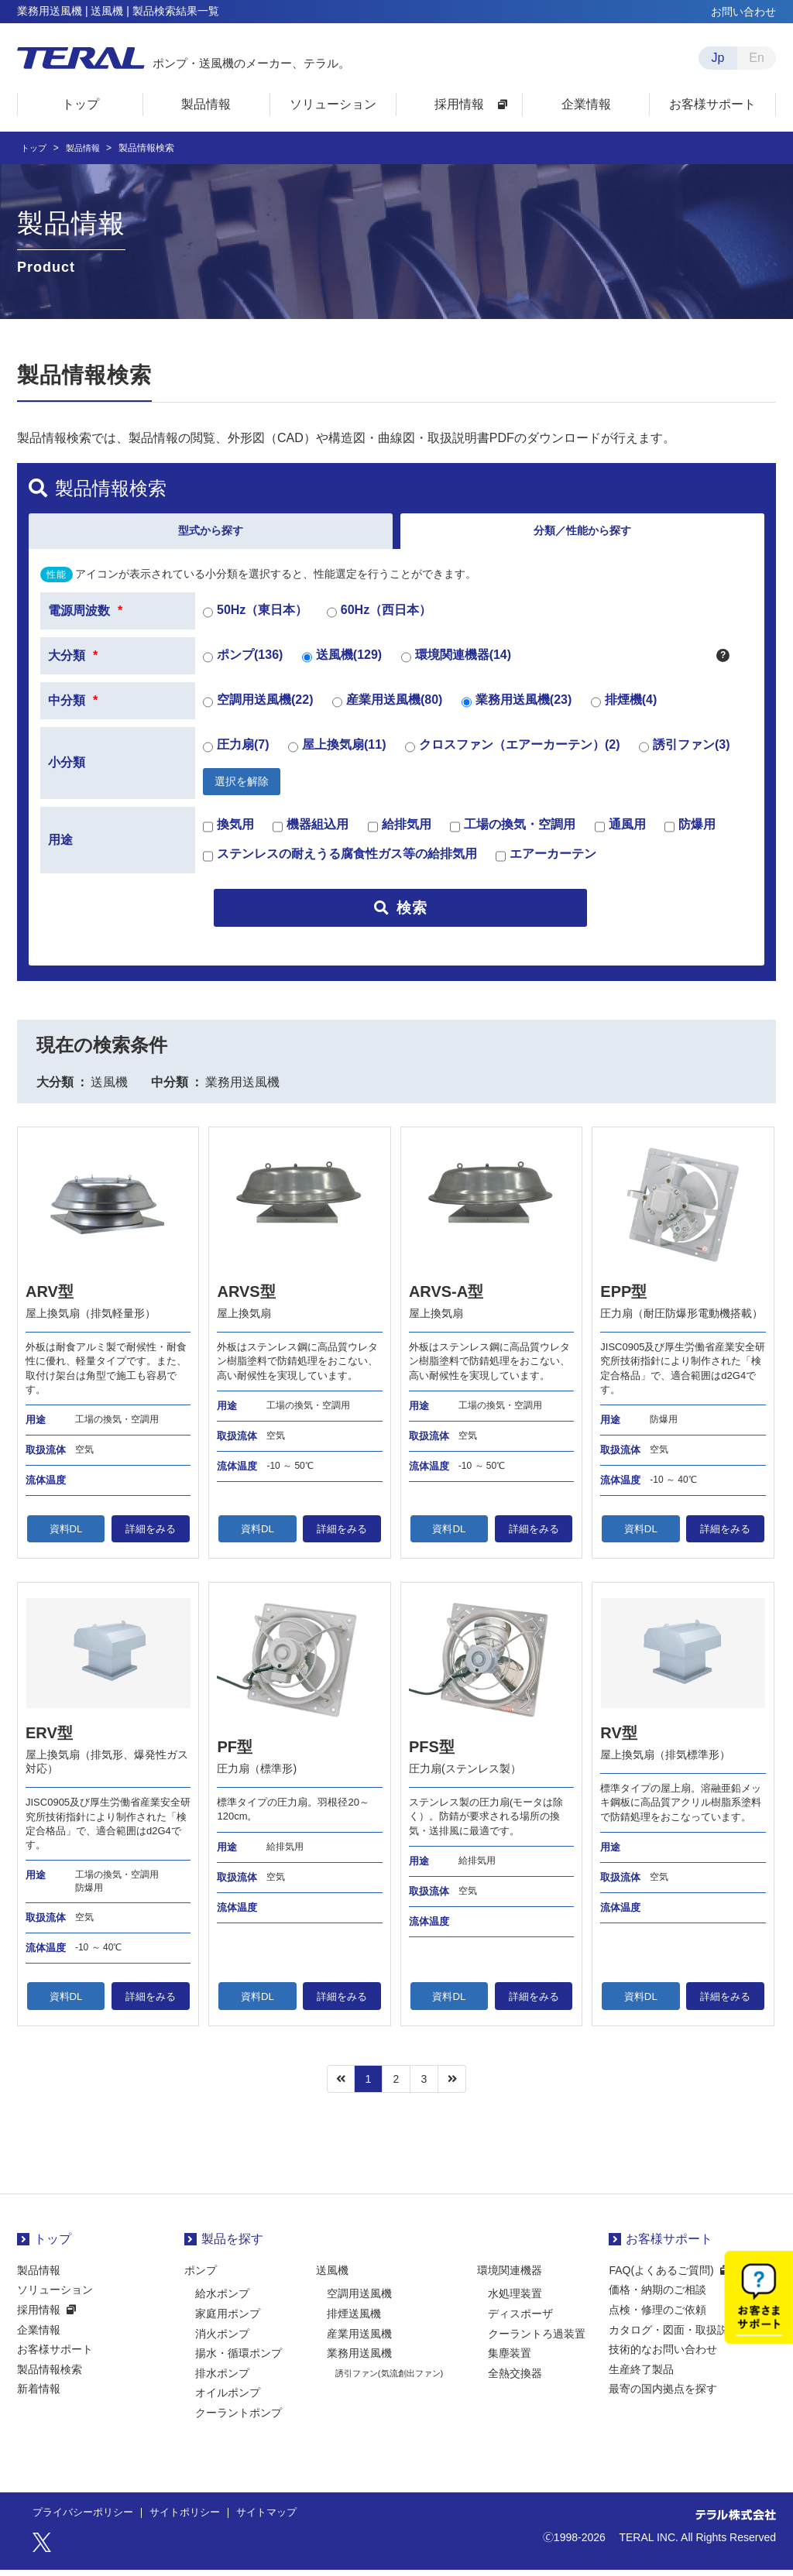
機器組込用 (310, 832)
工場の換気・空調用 (512, 832)
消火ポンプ (222, 2339)
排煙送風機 (354, 2319)
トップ (35, 147)
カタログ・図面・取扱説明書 (679, 2335)
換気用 (228, 832)
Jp (718, 57)
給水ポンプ (222, 2299)
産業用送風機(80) (387, 707)
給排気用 (399, 832)
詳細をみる (150, 1534)
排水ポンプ (222, 2378)
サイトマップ (281, 2519)
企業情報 (38, 2335)
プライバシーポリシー (87, 2519)
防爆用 (690, 832)
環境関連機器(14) (456, 662)
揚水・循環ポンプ (238, 2359)
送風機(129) (342, 662)
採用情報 (38, 2315)
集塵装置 (509, 2359)
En (756, 57)
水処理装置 (515, 2299)
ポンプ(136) (243, 662)
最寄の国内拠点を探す (663, 2395)
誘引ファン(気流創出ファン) (389, 2378)
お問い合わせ (743, 11)
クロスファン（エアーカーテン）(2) (512, 752)
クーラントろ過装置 (536, 2339)
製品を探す (232, 2245)
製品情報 (86, 147)
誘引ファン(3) (684, 752)
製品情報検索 (49, 2374)
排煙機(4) (624, 707)
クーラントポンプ (238, 2418)
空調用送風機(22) (258, 707)
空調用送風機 (359, 2299)
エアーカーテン (546, 861)
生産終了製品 (641, 2374)
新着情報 (38, 2395)
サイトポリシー (195, 2519)
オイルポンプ (227, 2398)
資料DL (66, 1534)
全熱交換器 (515, 2378)
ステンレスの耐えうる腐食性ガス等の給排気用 (340, 861)
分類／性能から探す (582, 533)
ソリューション (55, 2296)
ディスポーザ (520, 2319)
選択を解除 (242, 786)
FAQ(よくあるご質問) (661, 2275)
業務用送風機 (359, 2359)
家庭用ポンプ (227, 2319)
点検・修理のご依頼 (657, 2315)
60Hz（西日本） (379, 617)
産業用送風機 (359, 2339)
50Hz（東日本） (255, 617)
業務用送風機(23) (517, 707)
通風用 (620, 832)
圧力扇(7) (236, 752)
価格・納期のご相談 (657, 2296)
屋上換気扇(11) (337, 752)
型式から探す (210, 533)
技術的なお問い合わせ (663, 2355)
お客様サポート (55, 2355)
